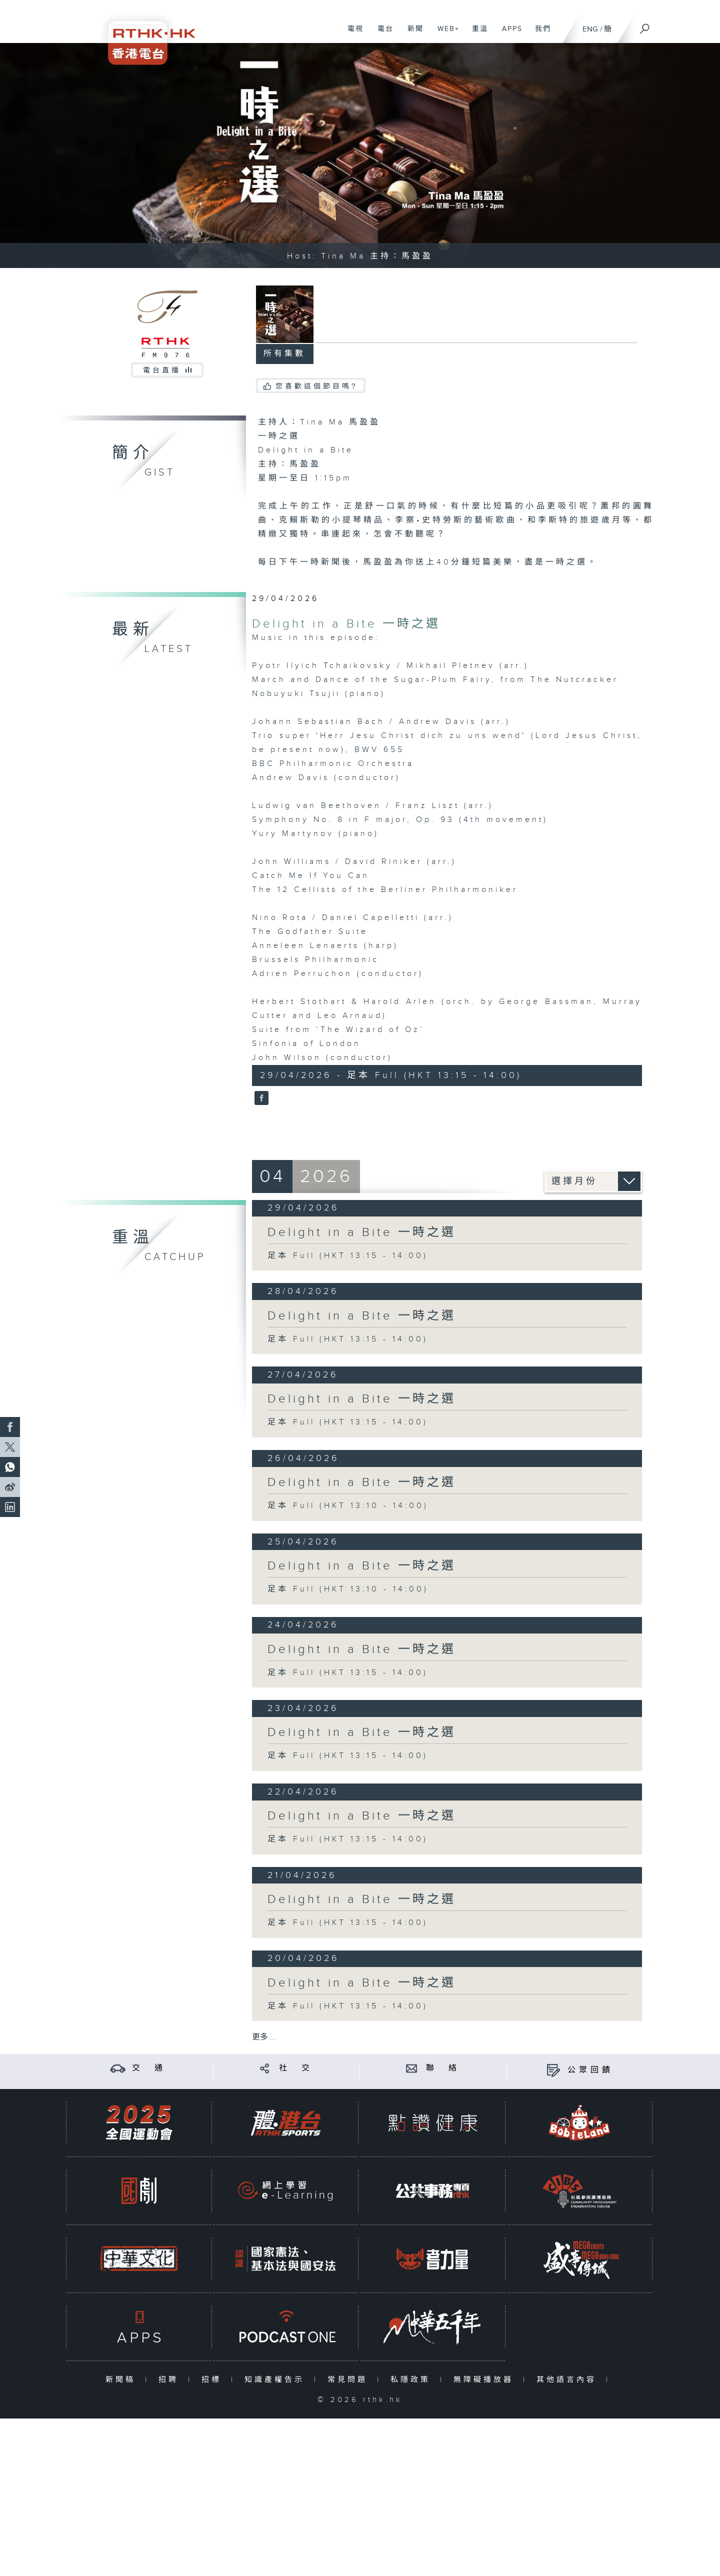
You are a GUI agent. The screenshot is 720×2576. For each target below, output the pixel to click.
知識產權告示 (276, 2380)
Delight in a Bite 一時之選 (346, 624)
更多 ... (264, 2037)
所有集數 (285, 353)
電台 (382, 34)
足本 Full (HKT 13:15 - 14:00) (348, 1255)
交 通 (149, 2068)
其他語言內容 (568, 2380)
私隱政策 (412, 2380)
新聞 (412, 34)
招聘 (170, 2380)
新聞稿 (123, 2380)
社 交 (296, 2068)
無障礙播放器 (486, 2380)
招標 (214, 2380)
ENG (590, 29)
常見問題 (350, 2380)
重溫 (476, 34)
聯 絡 (443, 2068)
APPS (508, 34)
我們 (539, 34)
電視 (352, 34)
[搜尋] (645, 25)
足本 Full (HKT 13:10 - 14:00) (348, 1505)
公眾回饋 (591, 2070)
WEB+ (445, 34)
